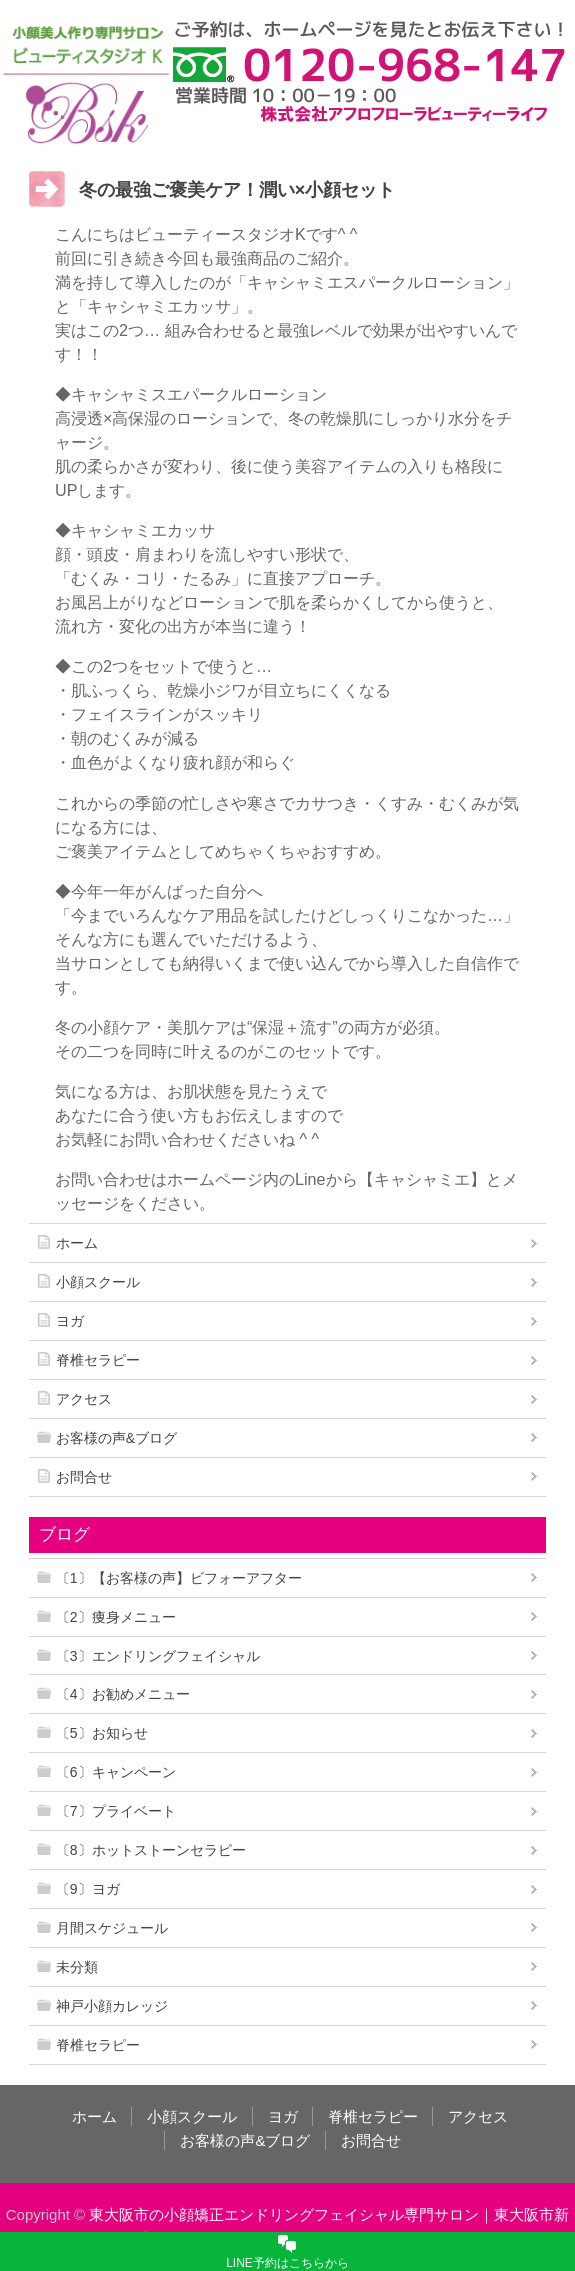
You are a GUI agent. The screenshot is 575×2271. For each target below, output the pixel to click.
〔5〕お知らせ (102, 1733)
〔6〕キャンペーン (116, 1772)
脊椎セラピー (98, 1360)
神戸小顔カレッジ (112, 2006)
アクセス (84, 1399)
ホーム (77, 1243)
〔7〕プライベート (116, 1811)
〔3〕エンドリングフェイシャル (158, 1656)
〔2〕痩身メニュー (116, 1617)
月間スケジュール (112, 1928)
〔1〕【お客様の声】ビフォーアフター (179, 1578)
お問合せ (84, 1477)
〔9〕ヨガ (88, 1889)
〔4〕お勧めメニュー (123, 1694)
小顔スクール (98, 1282)
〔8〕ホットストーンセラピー (151, 1850)
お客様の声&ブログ (116, 1438)
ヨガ (70, 1321)
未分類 (77, 1967)
